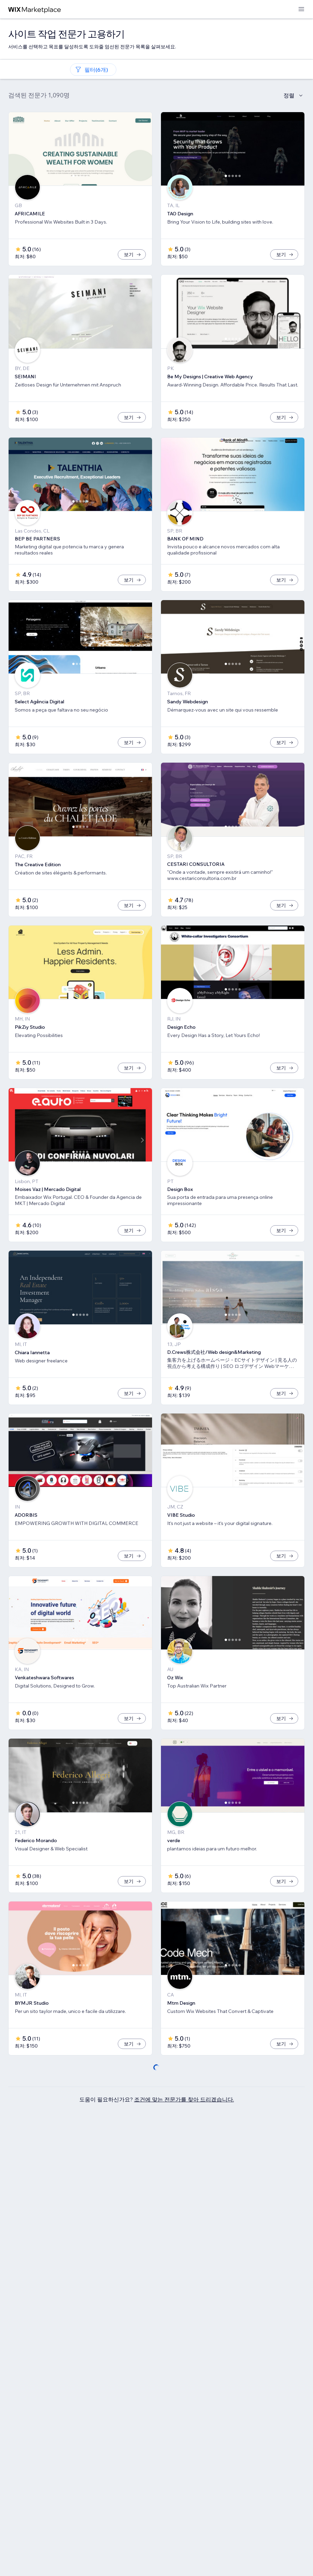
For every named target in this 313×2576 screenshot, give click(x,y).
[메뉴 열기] (301, 9)
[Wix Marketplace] (34, 9)
